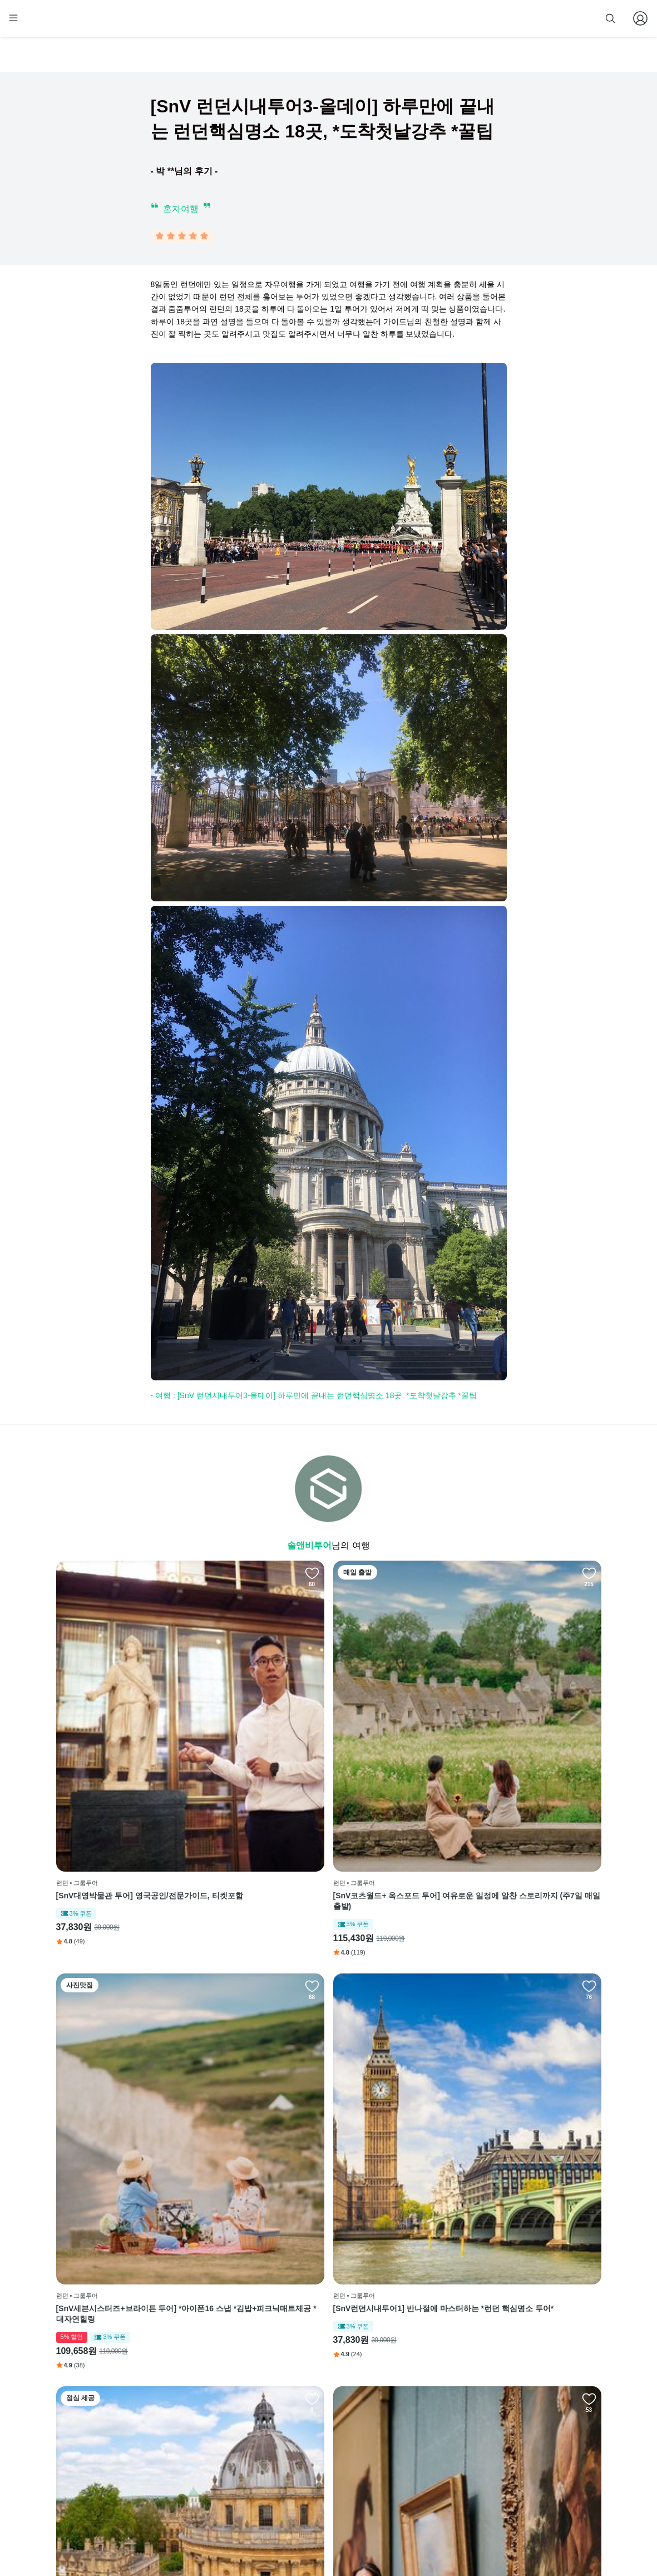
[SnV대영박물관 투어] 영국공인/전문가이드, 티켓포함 (120, 1743)
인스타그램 (394, 2418)
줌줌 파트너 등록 (488, 17)
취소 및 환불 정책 (312, 2469)
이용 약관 (300, 2435)
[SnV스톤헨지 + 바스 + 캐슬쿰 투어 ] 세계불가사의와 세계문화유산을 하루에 (397, 1995)
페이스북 (391, 2401)
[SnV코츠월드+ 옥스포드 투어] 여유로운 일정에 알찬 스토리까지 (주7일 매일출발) (257, 1743)
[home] (76, 23)
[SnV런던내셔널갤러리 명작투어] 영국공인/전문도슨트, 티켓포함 (257, 1995)
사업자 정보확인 (500, 2536)
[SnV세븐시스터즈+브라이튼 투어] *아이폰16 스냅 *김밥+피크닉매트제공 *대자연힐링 (398, 1743)
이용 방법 (300, 2418)
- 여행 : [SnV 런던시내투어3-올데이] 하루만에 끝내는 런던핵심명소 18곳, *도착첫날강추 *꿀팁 (314, 1397)
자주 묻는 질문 (308, 2502)
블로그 (391, 2435)
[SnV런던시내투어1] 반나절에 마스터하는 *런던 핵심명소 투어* (533, 1743)
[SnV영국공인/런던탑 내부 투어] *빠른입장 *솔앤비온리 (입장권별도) (257, 2247)
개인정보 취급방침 (313, 2452)
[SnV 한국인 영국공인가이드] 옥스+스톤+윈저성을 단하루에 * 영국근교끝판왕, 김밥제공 (120, 2247)
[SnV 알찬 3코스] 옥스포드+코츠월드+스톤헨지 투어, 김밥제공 (120, 1995)
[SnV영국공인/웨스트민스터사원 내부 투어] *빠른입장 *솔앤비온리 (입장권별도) (536, 1995)
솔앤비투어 (309, 1547)
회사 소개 (300, 2401)
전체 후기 (392, 2452)
